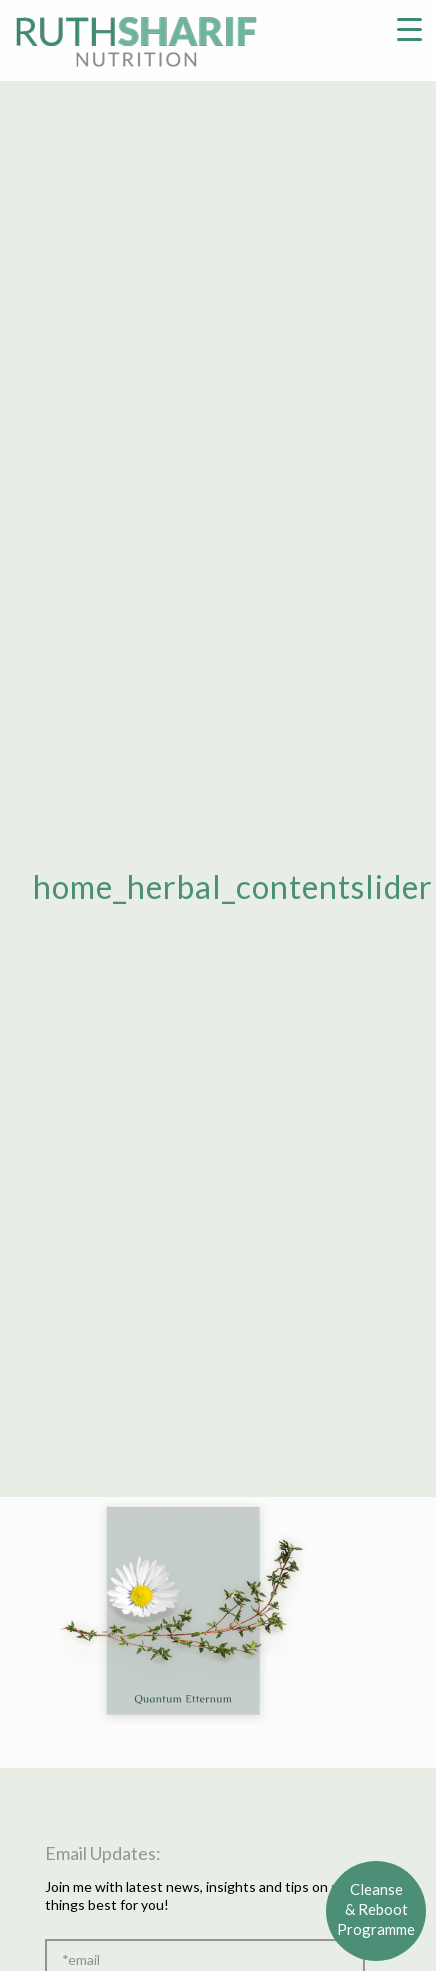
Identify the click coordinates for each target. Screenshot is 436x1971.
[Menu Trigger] (409, 27)
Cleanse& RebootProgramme (376, 1909)
